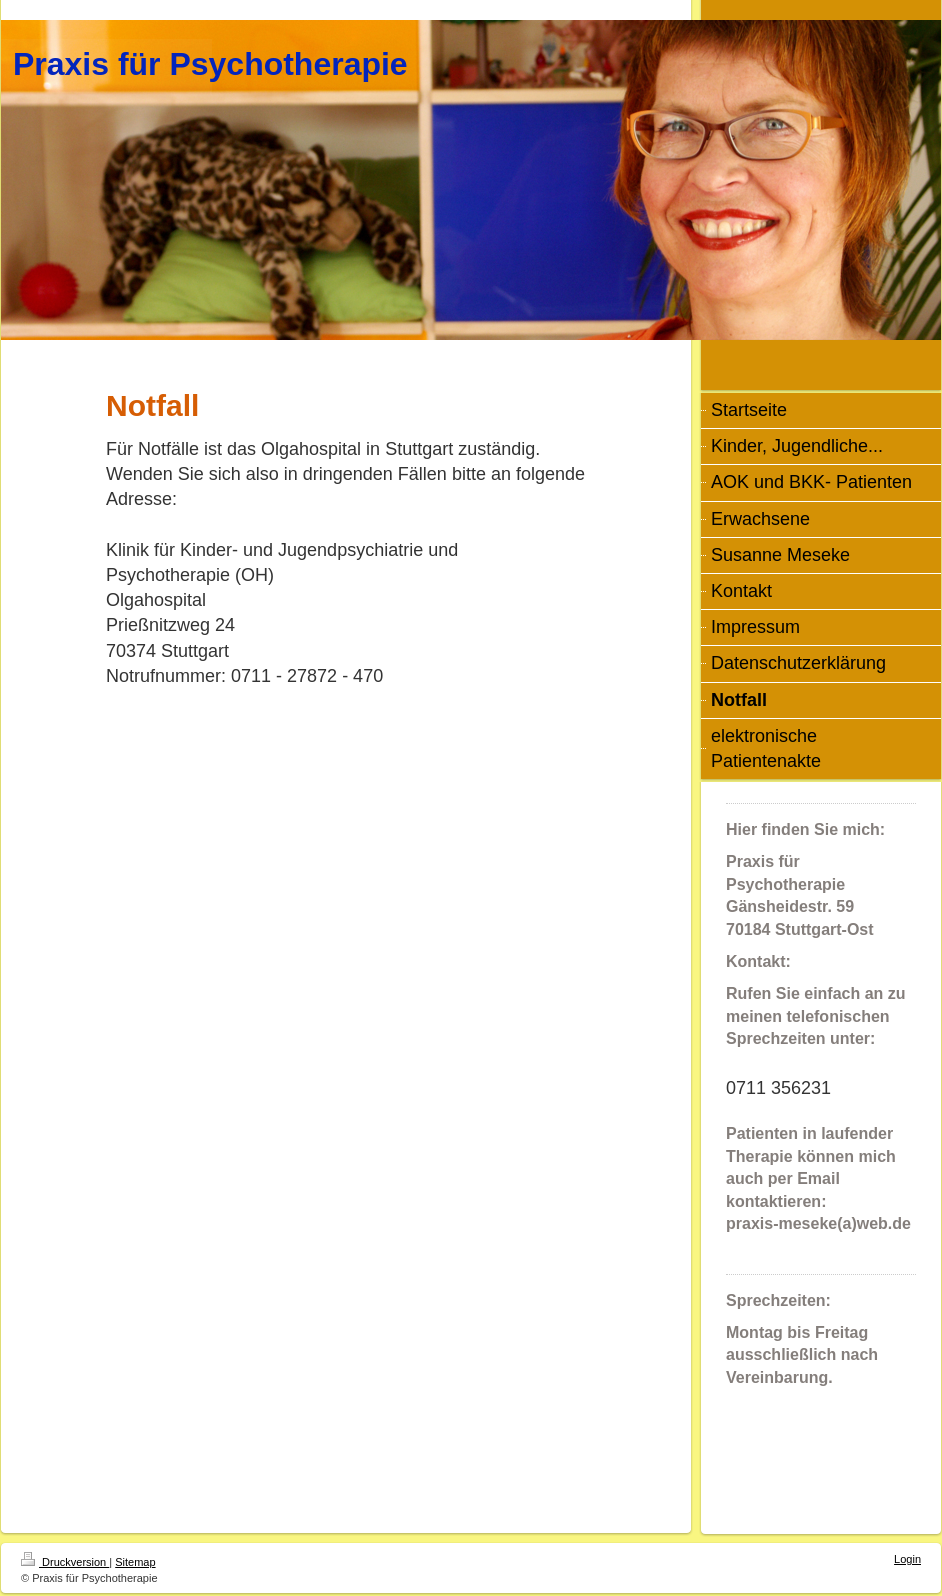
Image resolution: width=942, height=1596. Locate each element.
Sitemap (135, 1562)
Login (907, 1559)
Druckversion (65, 1562)
